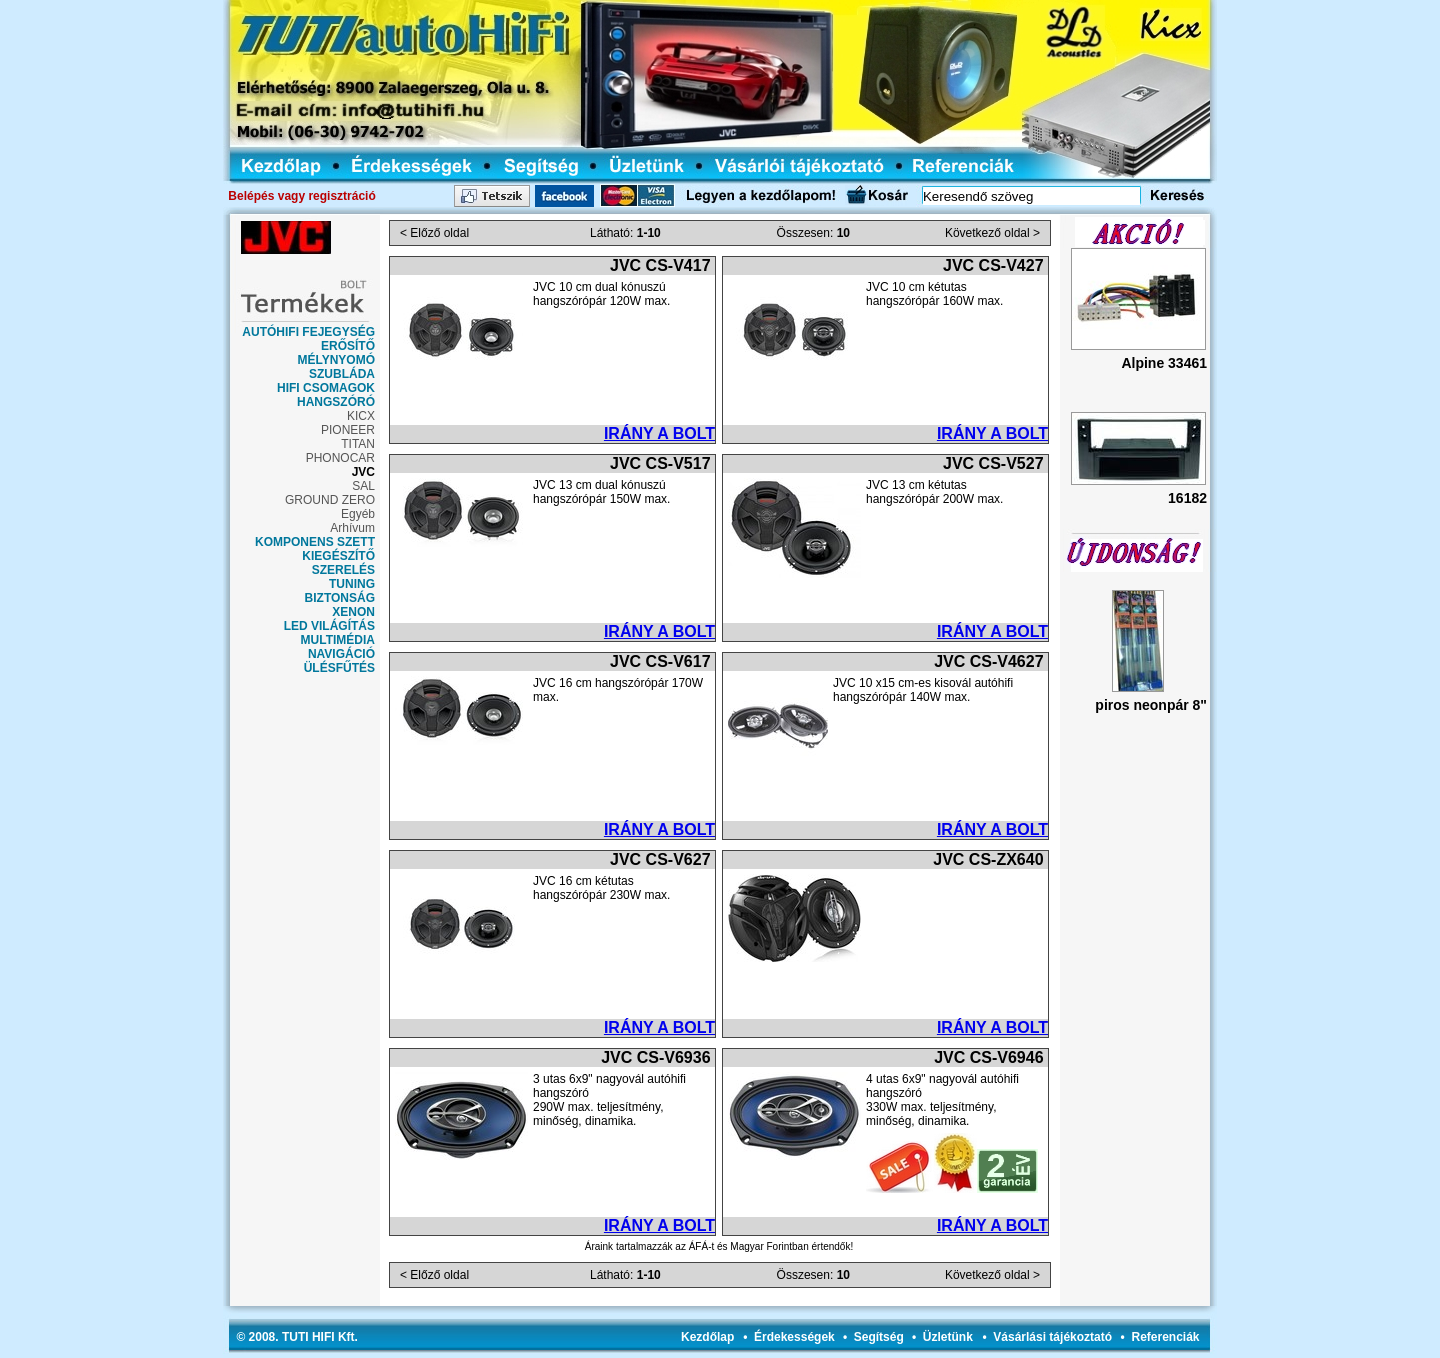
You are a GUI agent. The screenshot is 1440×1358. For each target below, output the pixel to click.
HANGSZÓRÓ (336, 402)
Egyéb (358, 514)
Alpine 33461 (1164, 363)
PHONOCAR (340, 458)
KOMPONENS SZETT (315, 542)
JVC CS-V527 (993, 463)
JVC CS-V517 (660, 463)
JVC (363, 472)
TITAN (358, 444)
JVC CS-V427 (993, 265)
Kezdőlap (707, 1337)
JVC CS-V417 (660, 265)
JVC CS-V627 (660, 859)
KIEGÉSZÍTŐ (338, 556)
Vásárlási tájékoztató (1052, 1337)
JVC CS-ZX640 (988, 859)
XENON (353, 612)
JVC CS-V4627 (988, 661)
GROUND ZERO (330, 500)
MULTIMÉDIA (338, 640)
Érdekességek (794, 1337)
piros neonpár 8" (1151, 705)
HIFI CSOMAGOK (326, 388)
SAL (363, 486)
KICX (361, 416)
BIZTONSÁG (340, 598)
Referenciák (1165, 1337)
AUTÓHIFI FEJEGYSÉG (308, 332)
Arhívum (352, 528)
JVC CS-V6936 (655, 1057)
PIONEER (348, 430)
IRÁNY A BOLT (659, 433)
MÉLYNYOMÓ (336, 360)
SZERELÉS (343, 570)
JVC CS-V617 (660, 661)
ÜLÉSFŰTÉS (339, 668)
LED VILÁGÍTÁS (329, 626)
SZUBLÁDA (342, 374)
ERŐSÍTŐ (348, 346)
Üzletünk (948, 1337)
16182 (1187, 498)
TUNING (352, 584)
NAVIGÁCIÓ (341, 654)
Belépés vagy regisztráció (301, 196)
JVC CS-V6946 (988, 1057)
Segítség (879, 1337)
